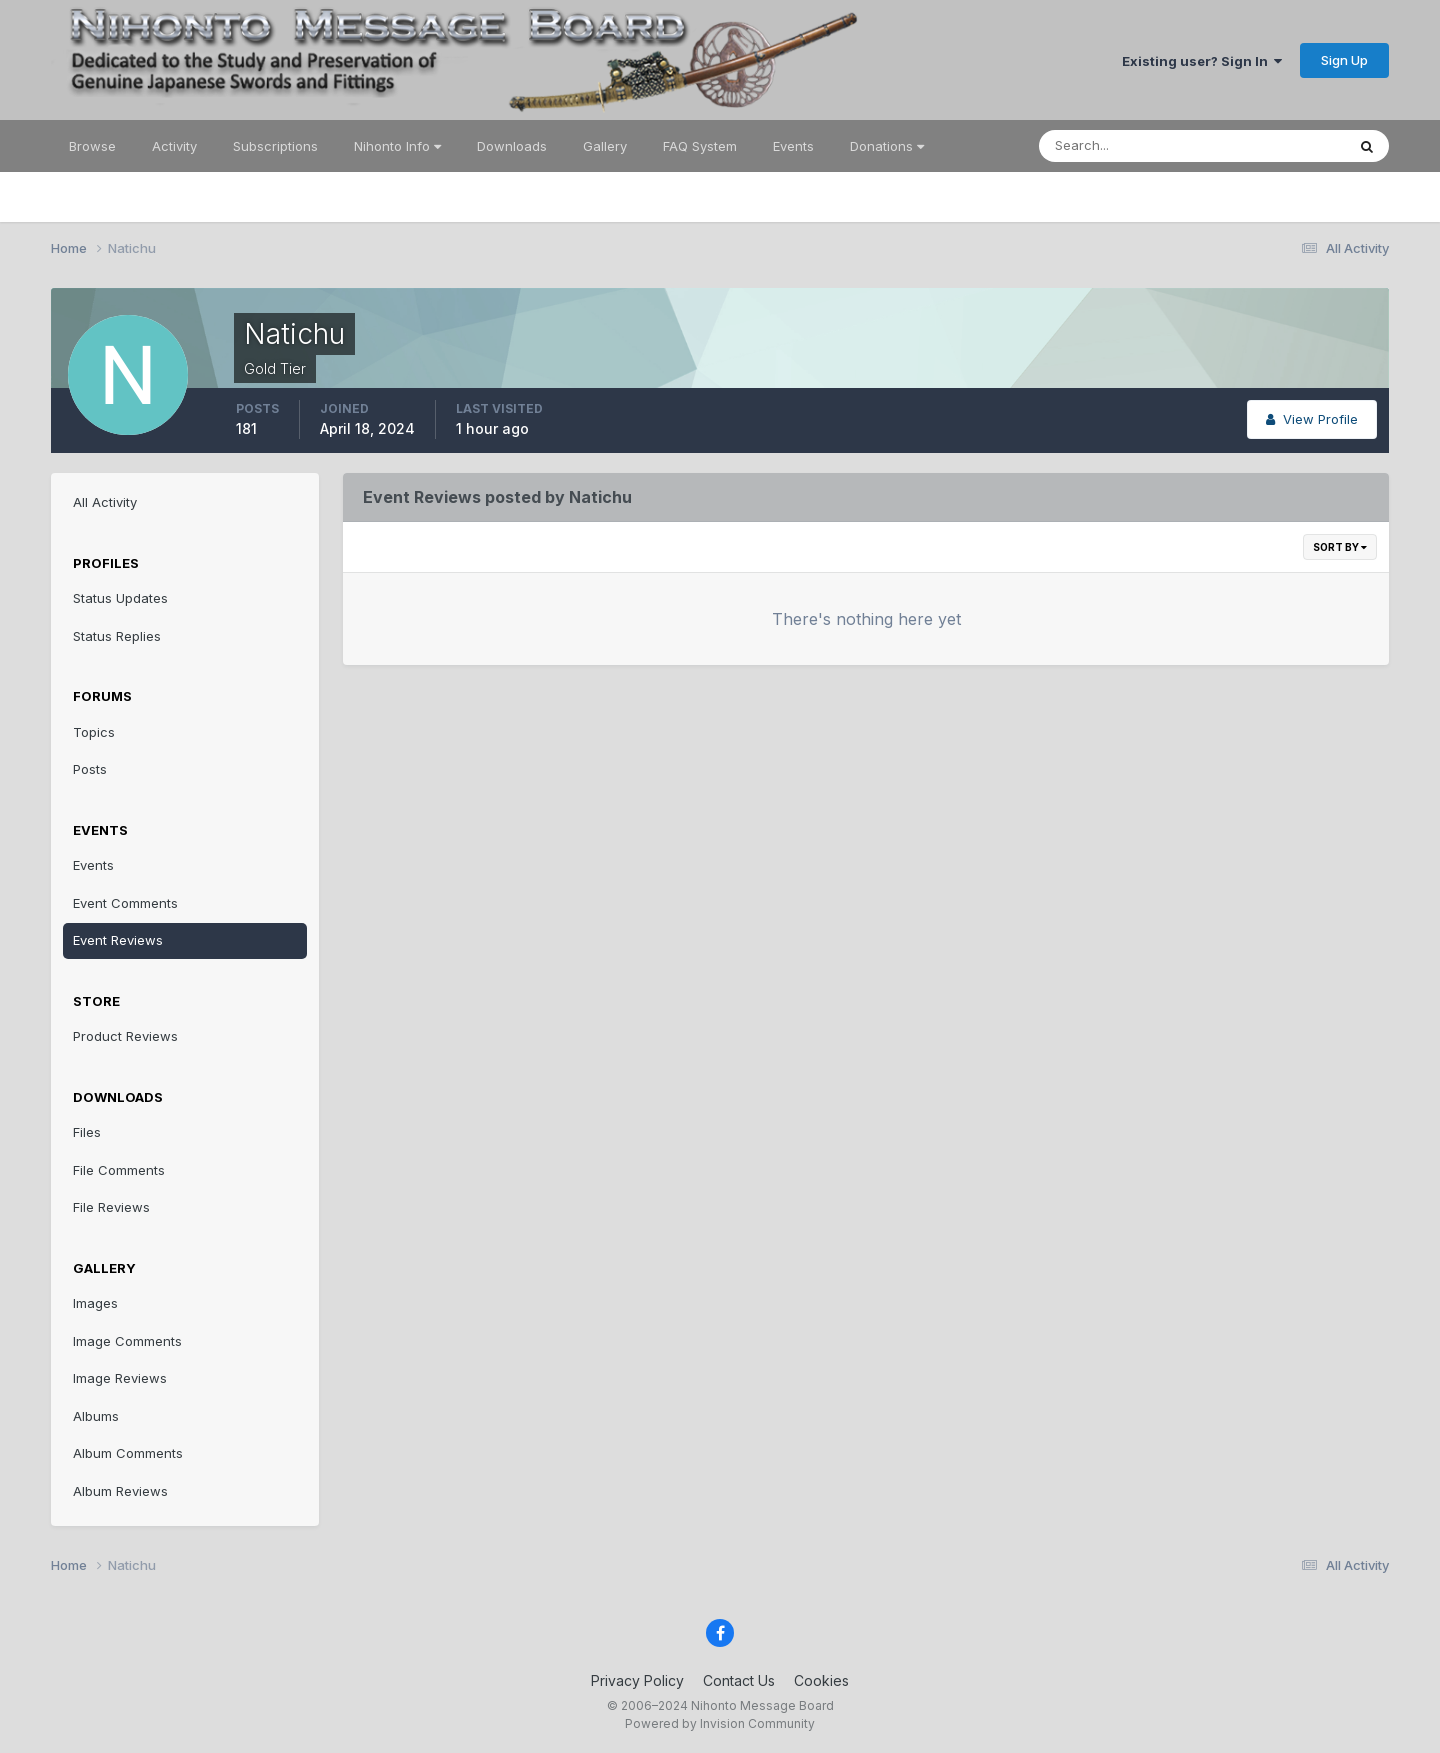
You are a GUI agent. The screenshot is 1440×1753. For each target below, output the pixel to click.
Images (95, 1303)
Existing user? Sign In (1202, 61)
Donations (887, 146)
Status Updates (120, 598)
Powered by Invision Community (720, 1723)
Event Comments (125, 903)
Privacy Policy (637, 1680)
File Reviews (111, 1207)
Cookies (821, 1680)
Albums (96, 1416)
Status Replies (117, 636)
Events (793, 146)
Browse (92, 146)
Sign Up (1344, 60)
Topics (94, 732)
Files (87, 1132)
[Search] (1127, 146)
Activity (174, 146)
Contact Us (739, 1680)
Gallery (605, 146)
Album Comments (128, 1453)
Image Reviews (120, 1378)
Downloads (512, 146)
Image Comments (127, 1341)
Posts (90, 769)
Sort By (1340, 547)
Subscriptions (275, 146)
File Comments (119, 1170)
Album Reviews (120, 1491)
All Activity (105, 502)
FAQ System (700, 146)
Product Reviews (125, 1036)
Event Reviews (118, 940)
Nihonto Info (397, 146)
